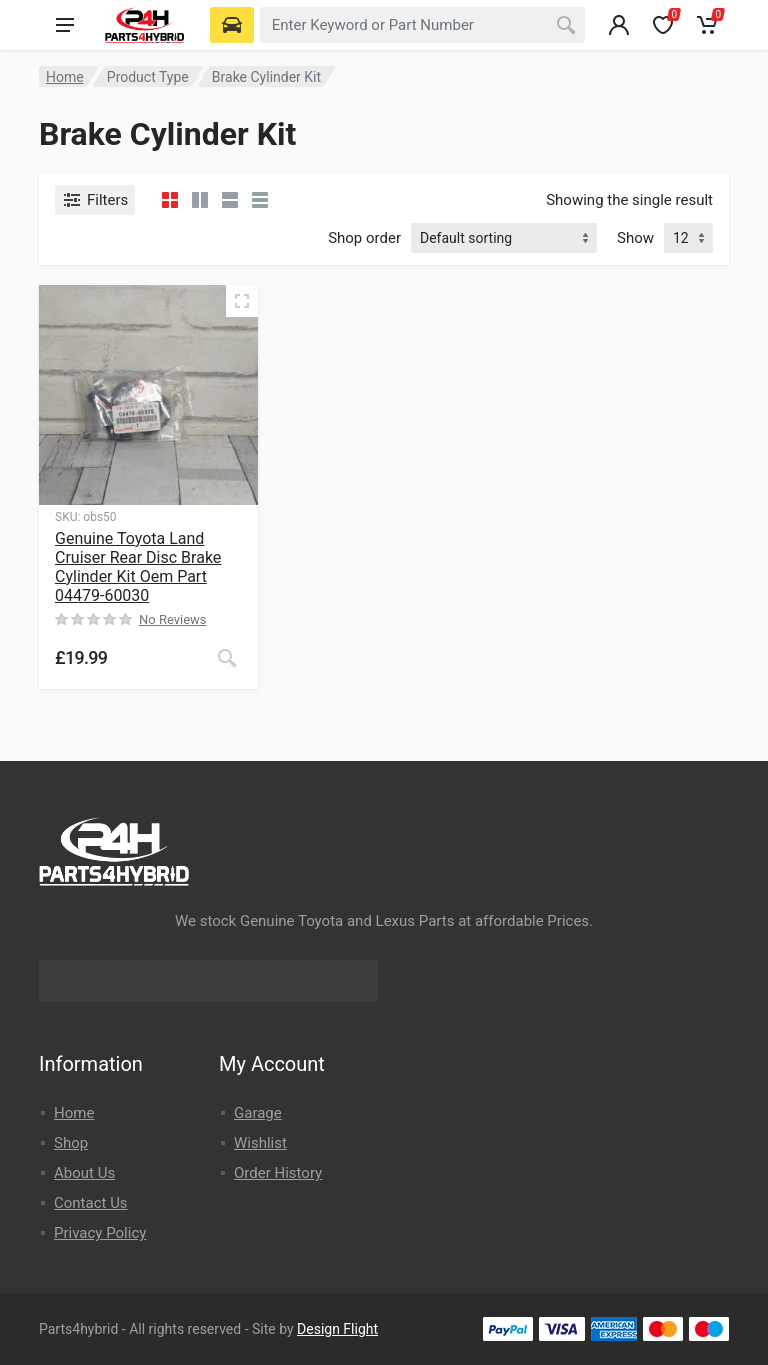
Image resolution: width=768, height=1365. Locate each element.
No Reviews (173, 619)
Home (65, 77)
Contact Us (91, 1203)
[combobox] (422, 25)
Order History (278, 1173)
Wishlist (260, 1143)
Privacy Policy (100, 1233)
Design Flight (337, 1329)
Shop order (364, 238)
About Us (84, 1173)
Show (635, 238)
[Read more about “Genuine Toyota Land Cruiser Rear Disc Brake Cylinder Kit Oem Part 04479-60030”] (227, 658)
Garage (258, 1113)
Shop (71, 1143)
